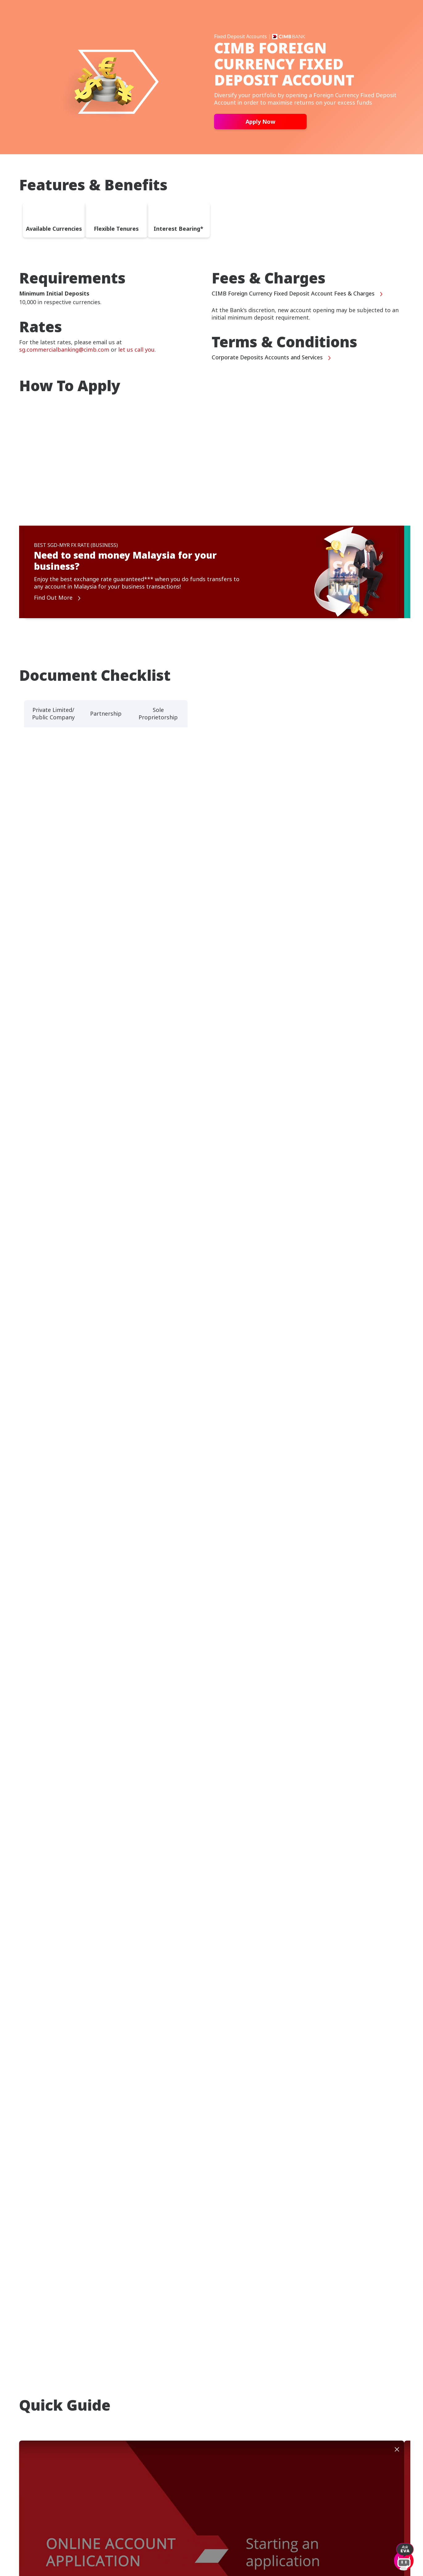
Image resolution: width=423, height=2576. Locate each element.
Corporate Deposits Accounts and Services (271, 358)
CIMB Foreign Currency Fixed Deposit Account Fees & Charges (297, 294)
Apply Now (260, 121)
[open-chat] (403, 2554)
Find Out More (57, 598)
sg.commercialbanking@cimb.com (64, 349)
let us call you (136, 349)
